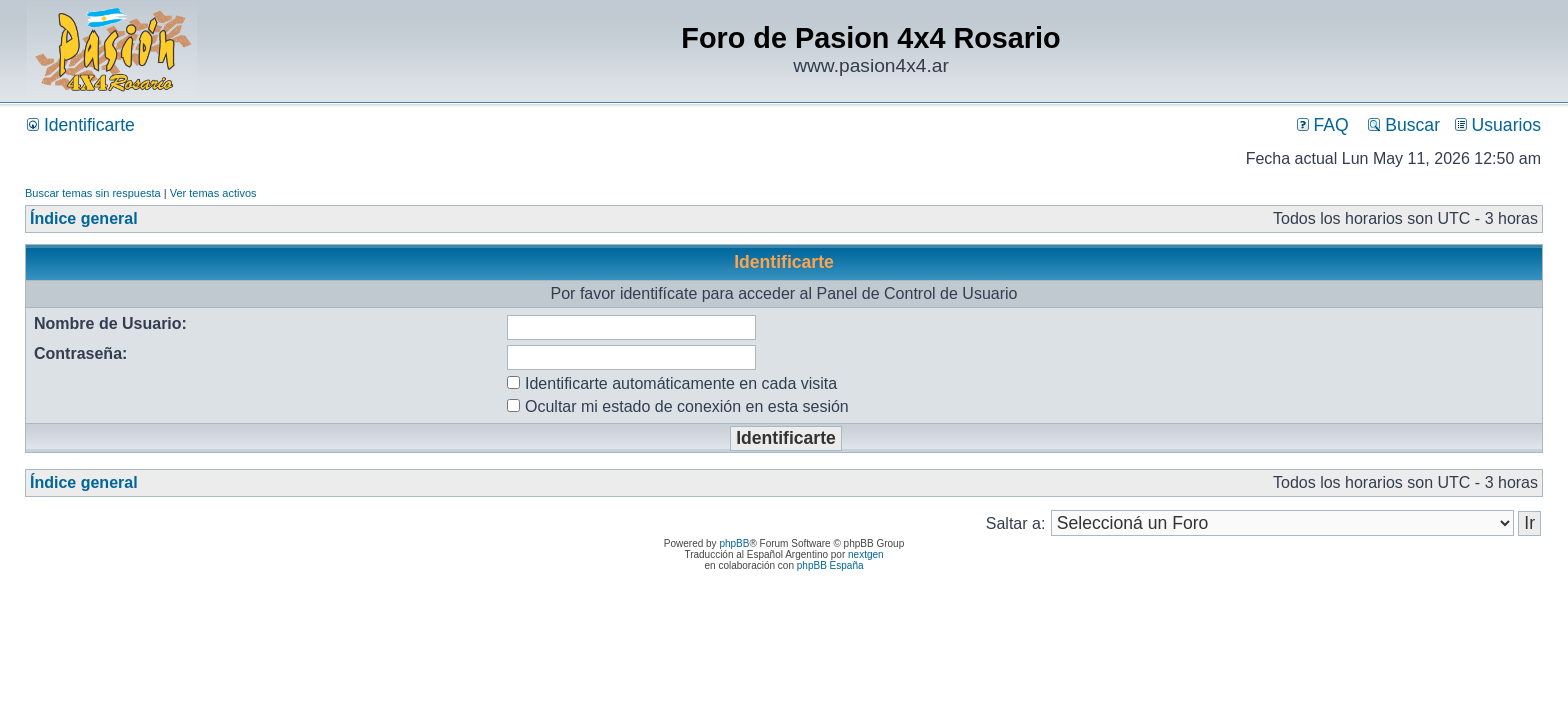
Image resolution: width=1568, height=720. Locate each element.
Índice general (84, 218)
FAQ (1323, 125)
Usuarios (1498, 125)
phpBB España (830, 565)
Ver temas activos (213, 193)
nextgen (866, 554)
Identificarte (81, 125)
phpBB (734, 543)
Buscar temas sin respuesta (93, 193)
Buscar (1404, 125)
